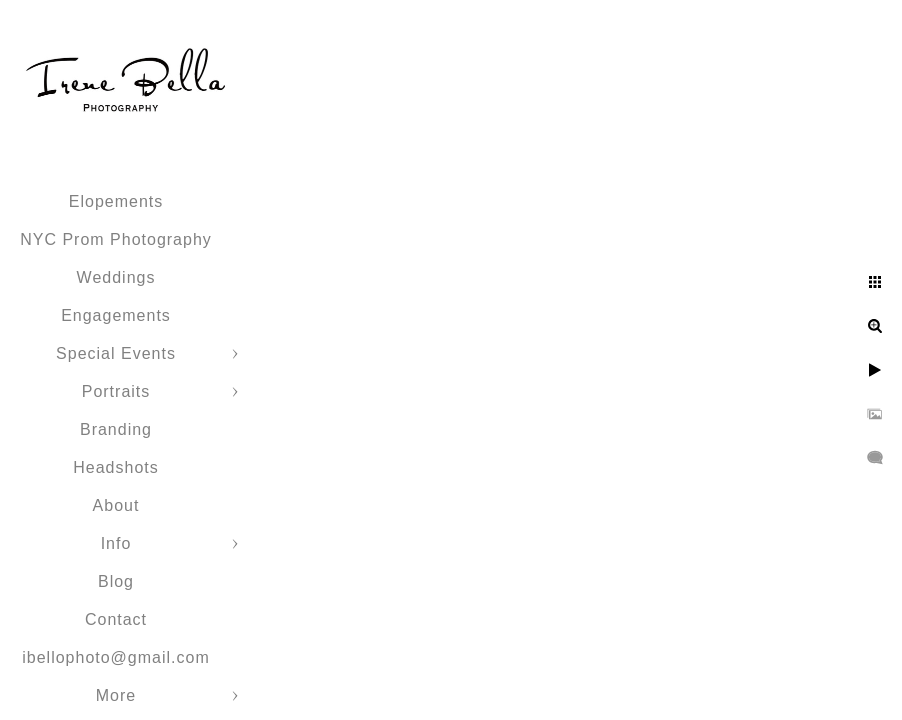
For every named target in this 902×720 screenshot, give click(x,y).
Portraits (116, 391)
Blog (116, 581)
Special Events (116, 353)
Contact (116, 619)
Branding (116, 429)
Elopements (116, 201)
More (116, 695)
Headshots (116, 467)
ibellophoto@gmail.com (116, 657)
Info (116, 543)
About (116, 505)
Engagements (116, 315)
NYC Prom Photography (116, 239)
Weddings (116, 277)
